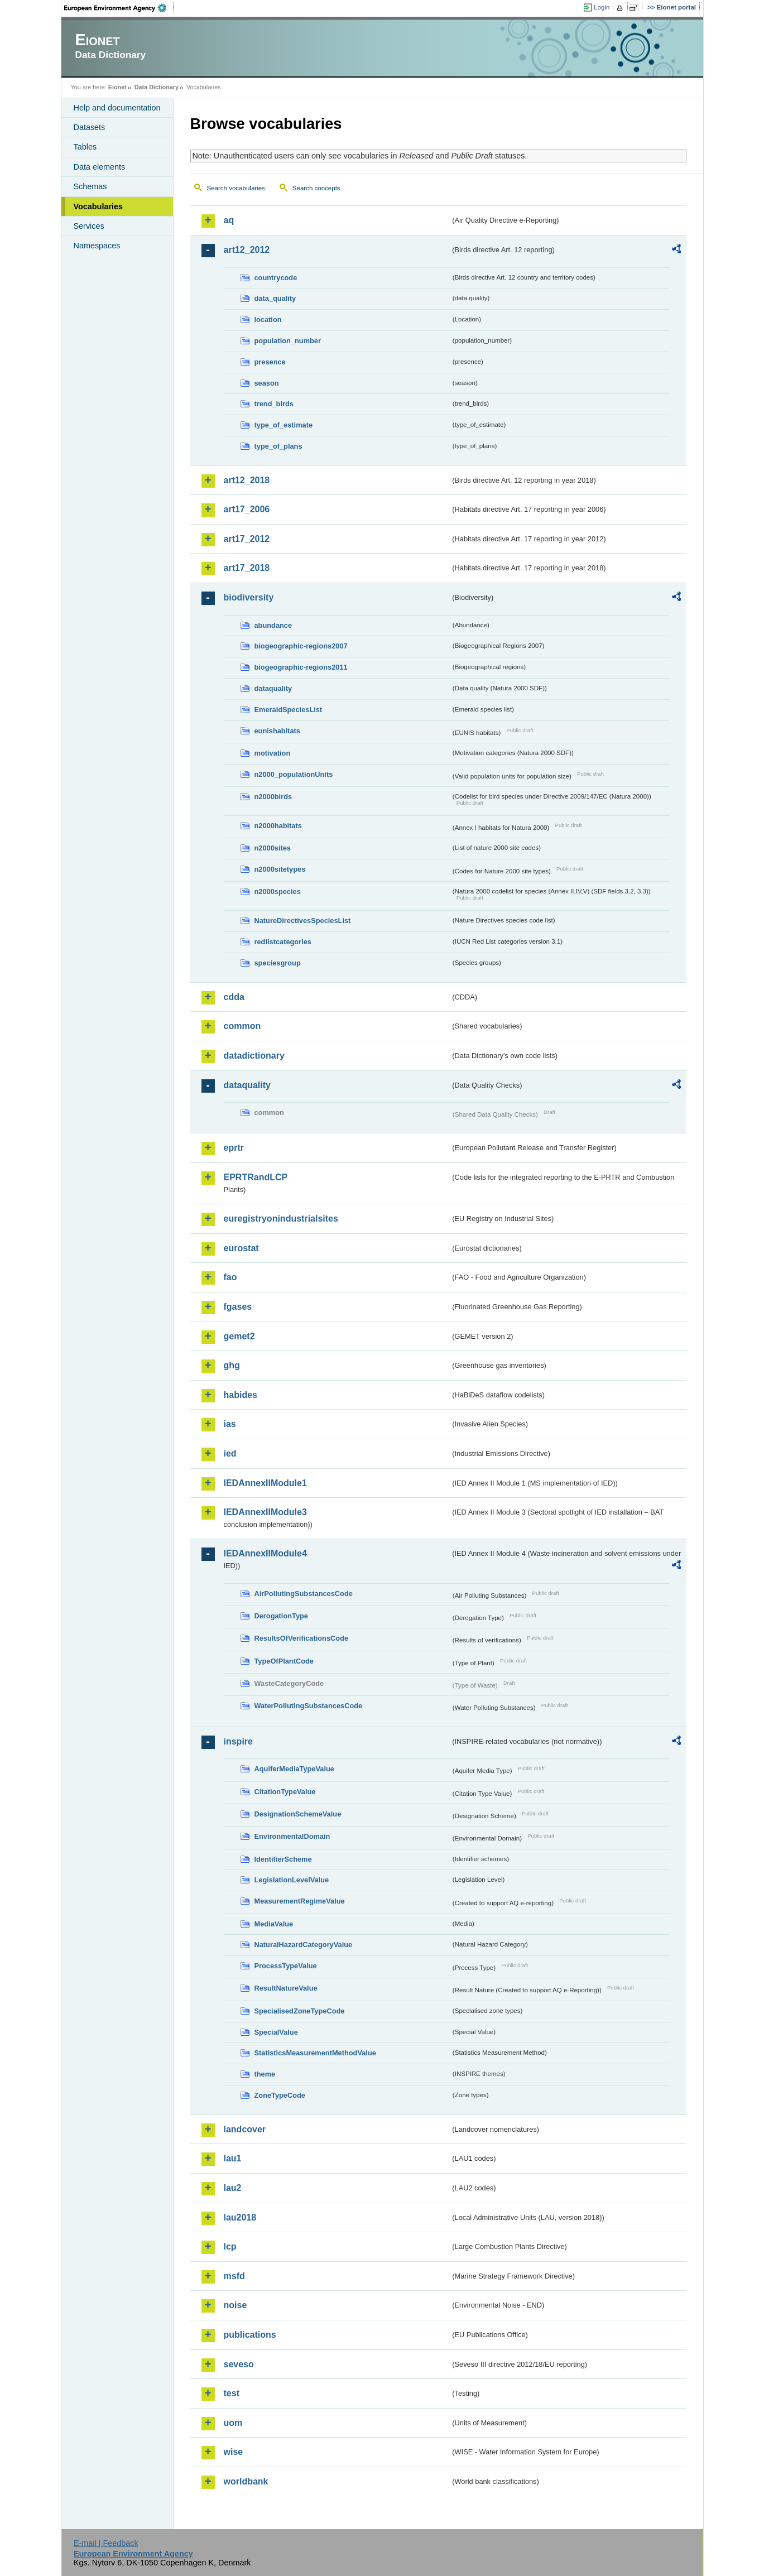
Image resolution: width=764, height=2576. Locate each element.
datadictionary (254, 1055)
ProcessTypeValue (285, 1966)
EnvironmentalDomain (292, 1836)
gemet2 (239, 1336)
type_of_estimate (283, 425)
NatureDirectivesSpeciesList (302, 920)
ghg (232, 1365)
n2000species (277, 891)
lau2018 (240, 2217)
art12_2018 (247, 480)
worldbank (246, 2481)
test (231, 2393)
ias (230, 1424)
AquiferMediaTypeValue (294, 1769)
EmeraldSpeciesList (288, 709)
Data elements (100, 166)
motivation (272, 753)
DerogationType (281, 1616)
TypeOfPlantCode (284, 1661)
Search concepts (316, 188)
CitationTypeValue (285, 1791)
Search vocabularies (236, 188)
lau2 (233, 2188)
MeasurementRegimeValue (299, 1901)
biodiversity (249, 597)
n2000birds (273, 796)
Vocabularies (98, 206)
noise (235, 2305)
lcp (230, 2246)
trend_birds (274, 404)
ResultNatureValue (286, 1988)
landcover (245, 2129)
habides (240, 1395)
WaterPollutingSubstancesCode (308, 1706)
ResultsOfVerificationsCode (301, 1638)
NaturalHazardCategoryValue (303, 1944)
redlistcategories (282, 942)
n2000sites (272, 848)
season (266, 383)
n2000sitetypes (280, 869)
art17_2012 (247, 539)
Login (601, 7)
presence (270, 362)
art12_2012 (247, 249)
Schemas (90, 186)
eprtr (234, 1147)
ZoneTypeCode (279, 2095)
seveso (239, 2364)
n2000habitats (278, 825)
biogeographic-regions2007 (301, 646)
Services (89, 226)
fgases (238, 1306)
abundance (273, 625)
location (268, 319)
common (242, 1026)
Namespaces (97, 245)
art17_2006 (247, 509)
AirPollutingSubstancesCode (303, 1593)
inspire (238, 1741)
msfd (234, 2276)
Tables (85, 146)
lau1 (233, 2158)
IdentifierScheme (283, 1859)
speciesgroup (277, 963)
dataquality (273, 688)
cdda (234, 997)
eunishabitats (277, 731)
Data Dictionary (156, 87)
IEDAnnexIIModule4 (265, 1553)
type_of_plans (278, 446)
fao (230, 1277)
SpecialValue (276, 2032)
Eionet (117, 87)
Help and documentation (117, 107)
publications (250, 2334)
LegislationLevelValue (291, 1880)
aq (229, 220)
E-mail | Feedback (106, 2543)
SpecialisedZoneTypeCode (299, 2011)
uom (233, 2423)
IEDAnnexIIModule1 (265, 1483)
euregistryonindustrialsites (281, 1218)
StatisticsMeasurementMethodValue (315, 2053)
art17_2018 (247, 568)
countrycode (275, 277)
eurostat (241, 1248)
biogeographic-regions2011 (301, 667)
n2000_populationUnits (293, 774)
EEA (119, 7)
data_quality (275, 298)
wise (233, 2452)
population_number (287, 341)
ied (230, 1453)
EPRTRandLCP (256, 1177)
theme (265, 2074)
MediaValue (274, 1924)
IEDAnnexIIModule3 (265, 1512)
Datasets (89, 127)
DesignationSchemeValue (298, 1814)
